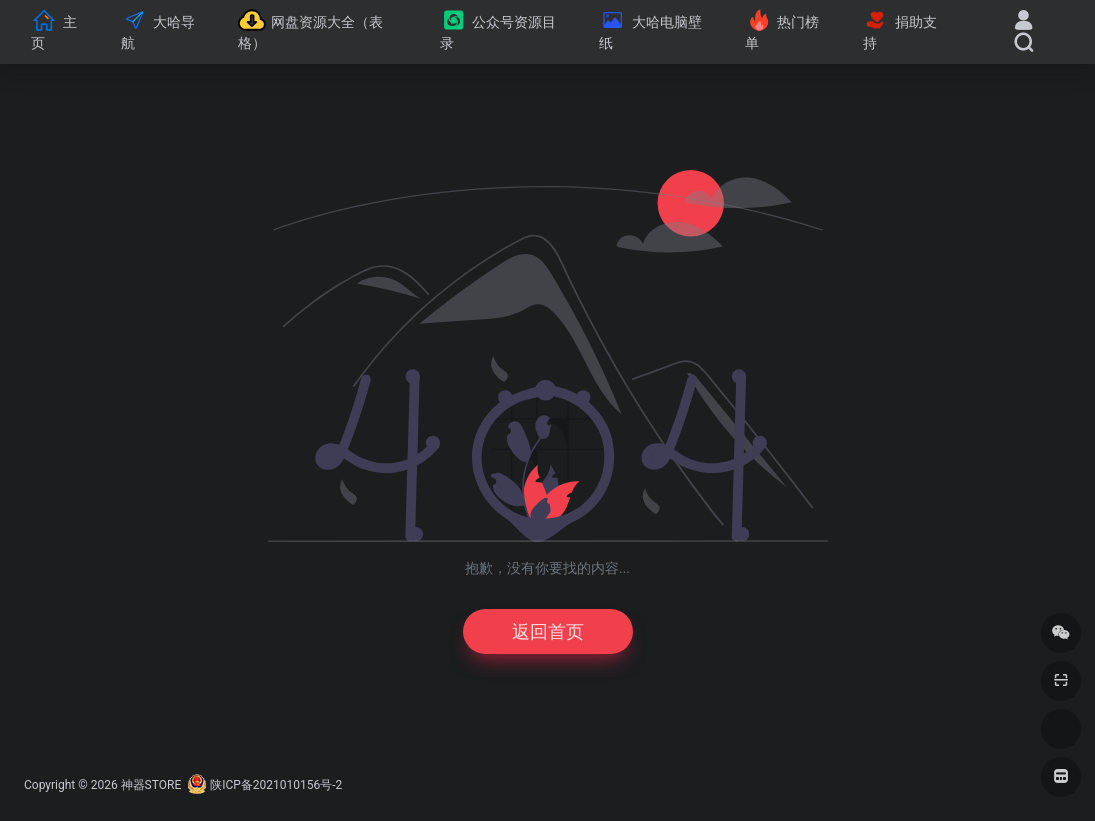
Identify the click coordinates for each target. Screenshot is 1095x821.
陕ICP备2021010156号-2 (276, 785)
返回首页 (548, 631)
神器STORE (151, 785)
